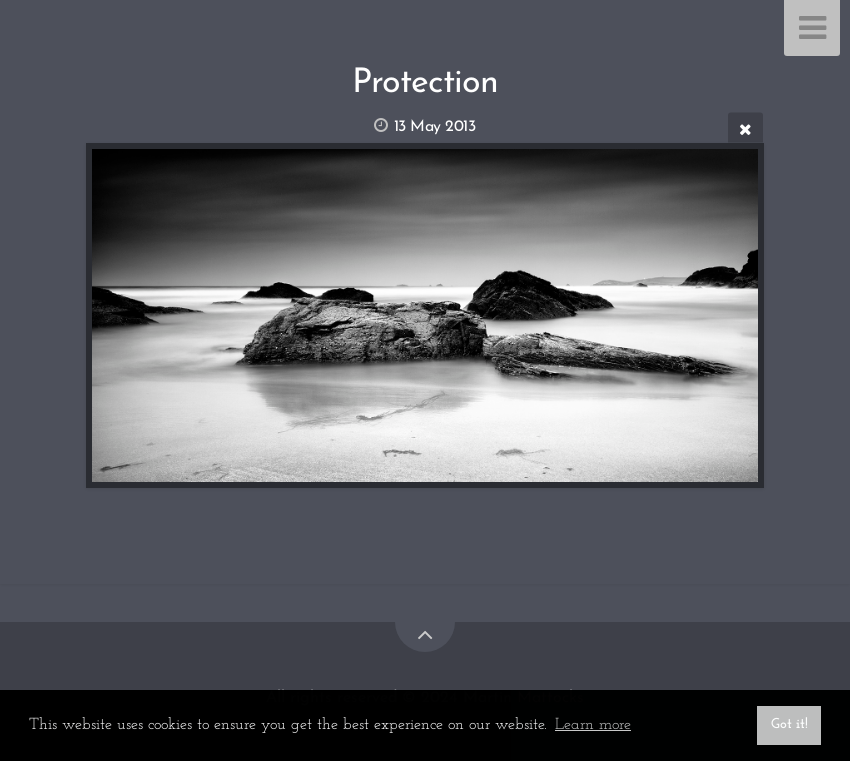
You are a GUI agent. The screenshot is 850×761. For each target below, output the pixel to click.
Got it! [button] (789, 724)
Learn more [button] (593, 725)
